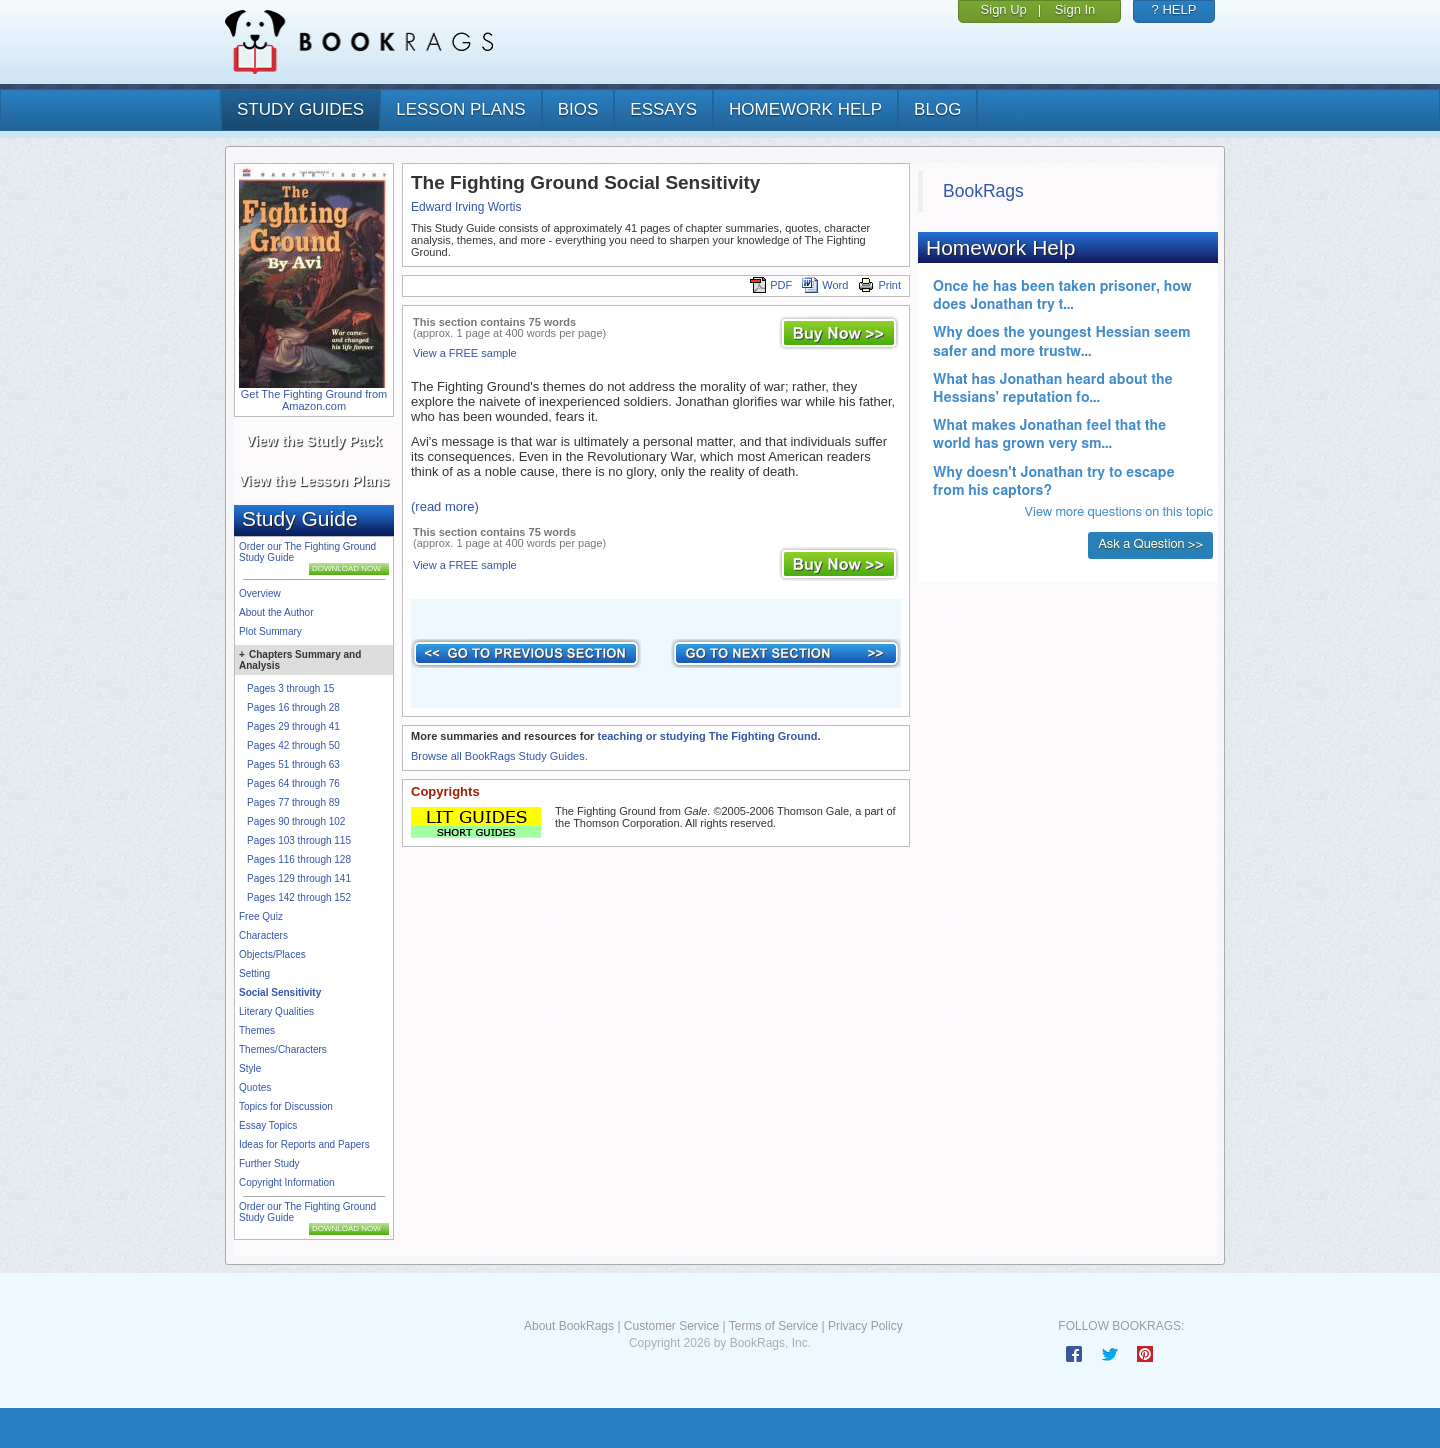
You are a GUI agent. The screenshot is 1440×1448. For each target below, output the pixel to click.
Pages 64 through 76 (293, 783)
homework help (805, 109)
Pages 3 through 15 (290, 688)
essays (663, 109)
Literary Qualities (276, 1011)
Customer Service (671, 1326)
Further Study (269, 1163)
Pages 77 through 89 (293, 802)
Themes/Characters (283, 1049)
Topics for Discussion (286, 1106)
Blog (937, 109)
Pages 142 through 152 (299, 897)
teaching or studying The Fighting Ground (707, 736)
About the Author (276, 612)
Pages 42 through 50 (293, 745)
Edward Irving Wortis (466, 207)
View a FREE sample (465, 353)
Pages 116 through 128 (299, 859)
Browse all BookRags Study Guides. (499, 756)
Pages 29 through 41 (293, 726)
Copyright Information (287, 1182)
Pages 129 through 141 (299, 878)
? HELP (1174, 9)
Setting (254, 973)
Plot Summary (270, 631)
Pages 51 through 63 (293, 764)
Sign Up (1004, 9)
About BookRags (569, 1326)
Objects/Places (272, 954)
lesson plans (460, 109)
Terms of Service (773, 1326)
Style (250, 1068)
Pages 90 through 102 (296, 821)
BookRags (983, 191)
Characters (263, 935)
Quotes (255, 1087)
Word (825, 285)
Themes (257, 1030)
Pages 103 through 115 (299, 840)
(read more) (445, 506)
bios (578, 109)
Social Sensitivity (280, 992)
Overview (260, 593)
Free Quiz (261, 916)
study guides (300, 109)
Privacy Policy (865, 1326)
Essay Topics (268, 1125)
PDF (771, 285)
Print (879, 285)
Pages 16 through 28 (293, 707)
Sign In (1075, 9)
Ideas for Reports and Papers (304, 1144)
